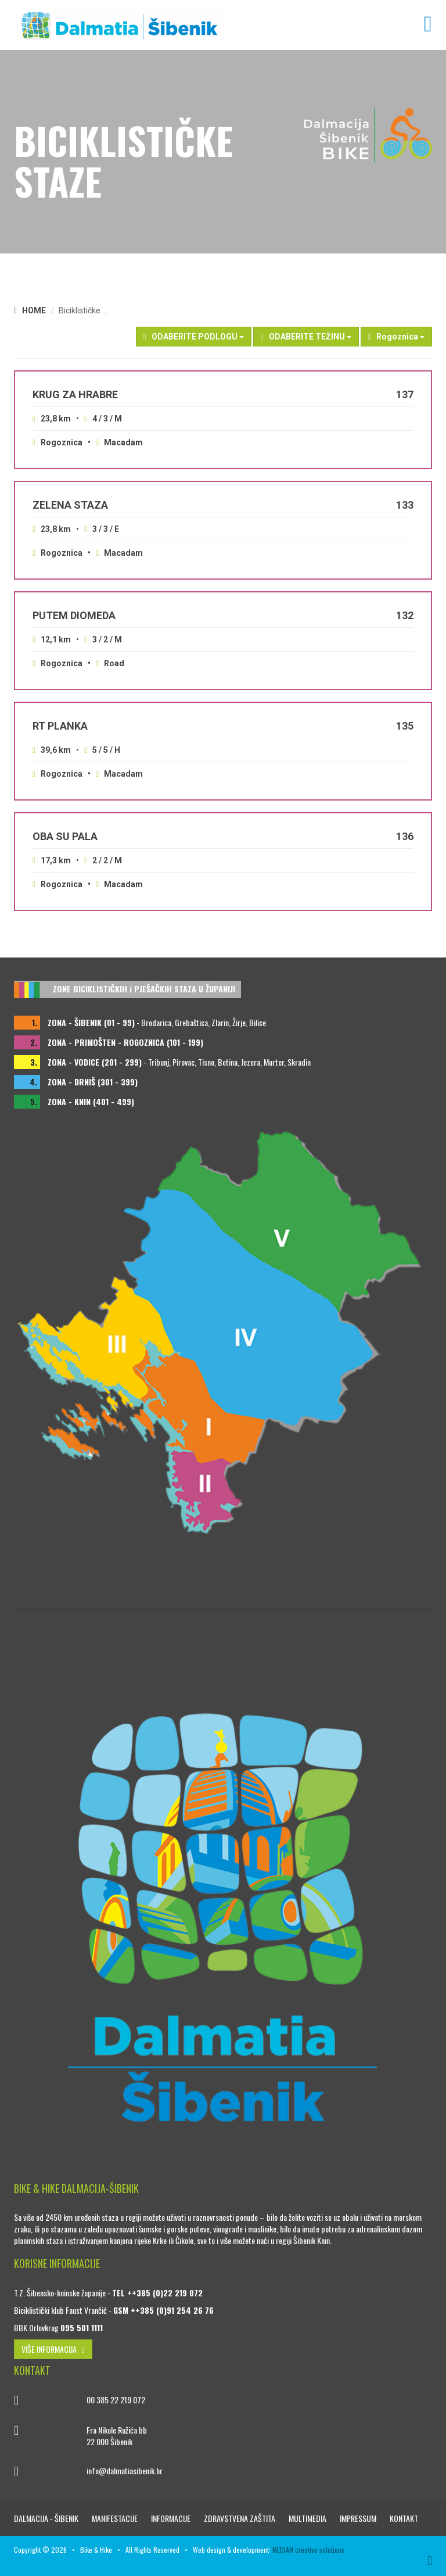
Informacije (171, 2518)
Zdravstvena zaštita (240, 2518)
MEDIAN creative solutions (308, 2549)
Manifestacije (115, 2518)
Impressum (359, 2518)
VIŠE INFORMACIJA (53, 2349)
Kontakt (404, 2518)
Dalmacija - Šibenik (47, 2518)
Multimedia (308, 2518)
